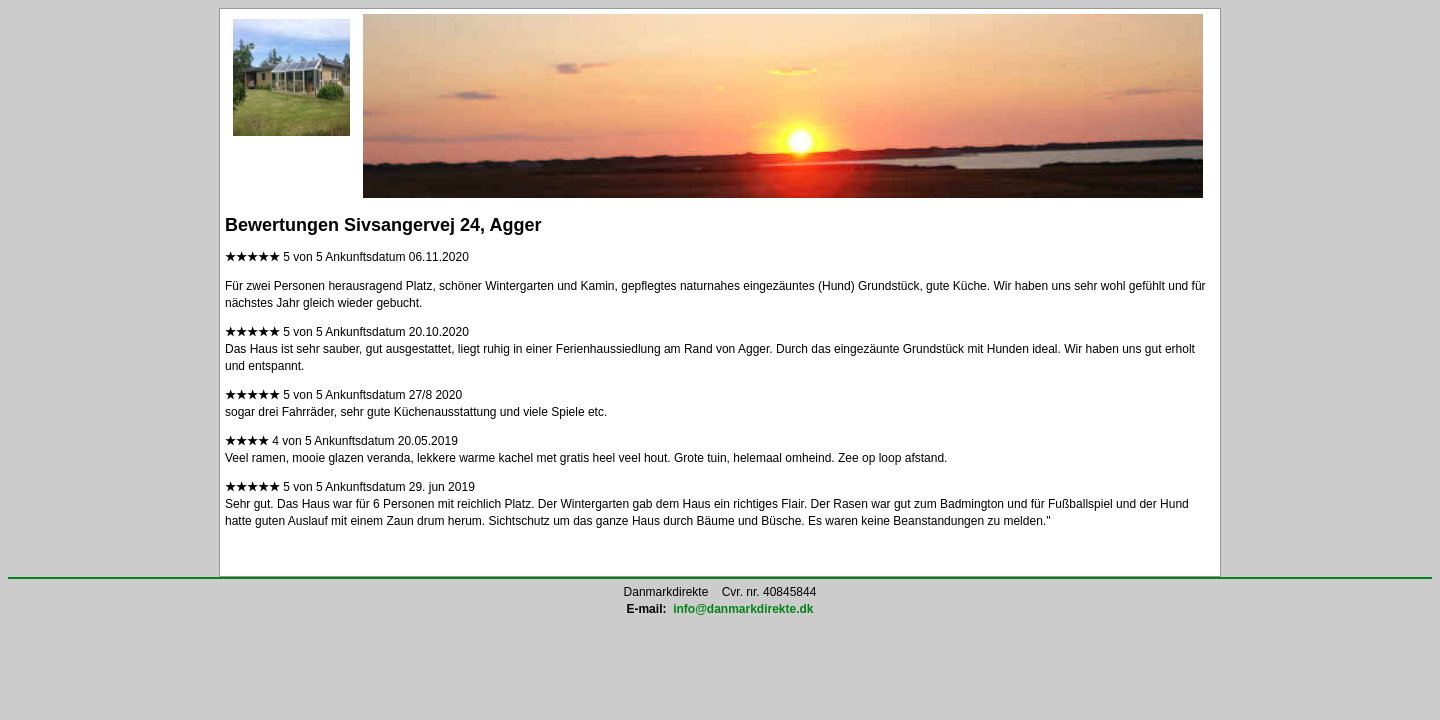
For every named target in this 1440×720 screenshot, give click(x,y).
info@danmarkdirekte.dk (743, 609)
